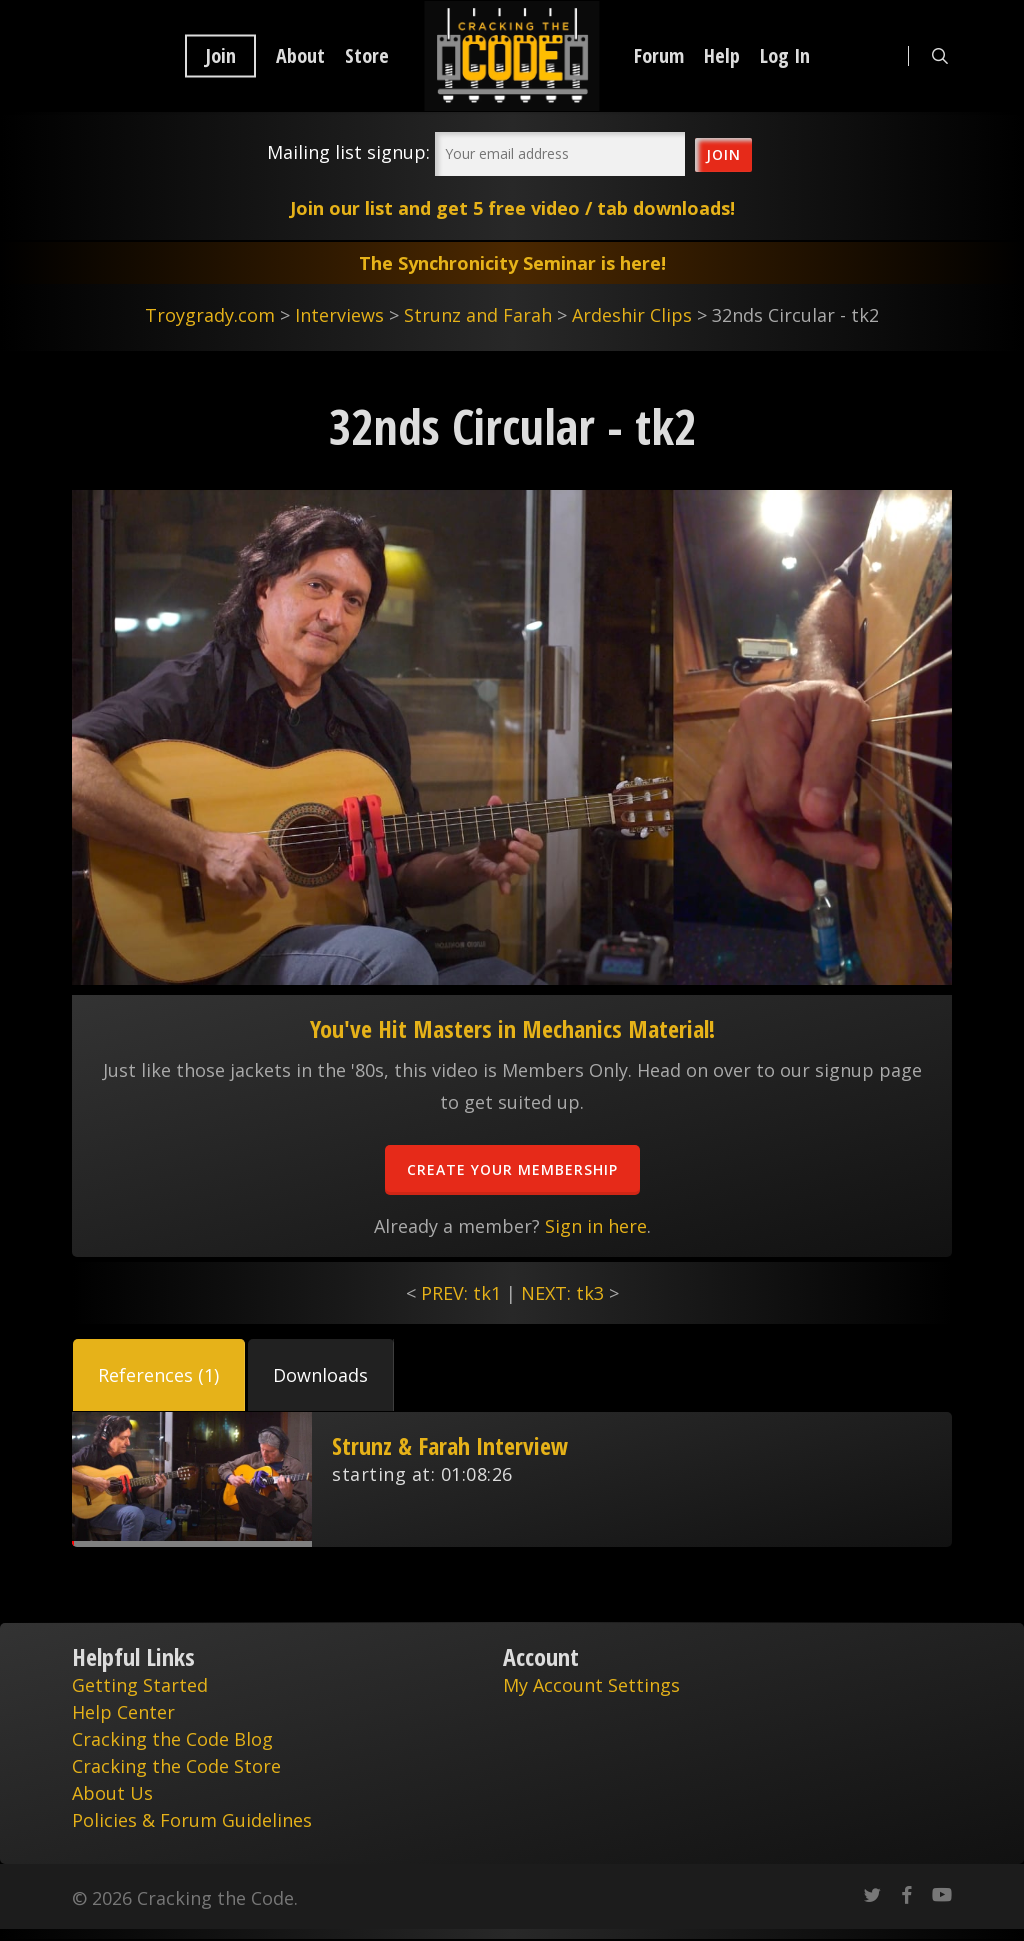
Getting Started (140, 1685)
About (300, 56)
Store (367, 56)
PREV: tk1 (461, 1293)
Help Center (123, 1712)
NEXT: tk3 (562, 1293)
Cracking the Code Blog (172, 1739)
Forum (659, 56)
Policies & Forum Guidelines (192, 1820)
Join (220, 56)
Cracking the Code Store (176, 1766)
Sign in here (596, 1226)
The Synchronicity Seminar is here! (512, 263)
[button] (159, 1375)
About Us (112, 1793)
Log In (785, 56)
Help (722, 56)
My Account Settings (591, 1685)
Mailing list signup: (348, 152)
